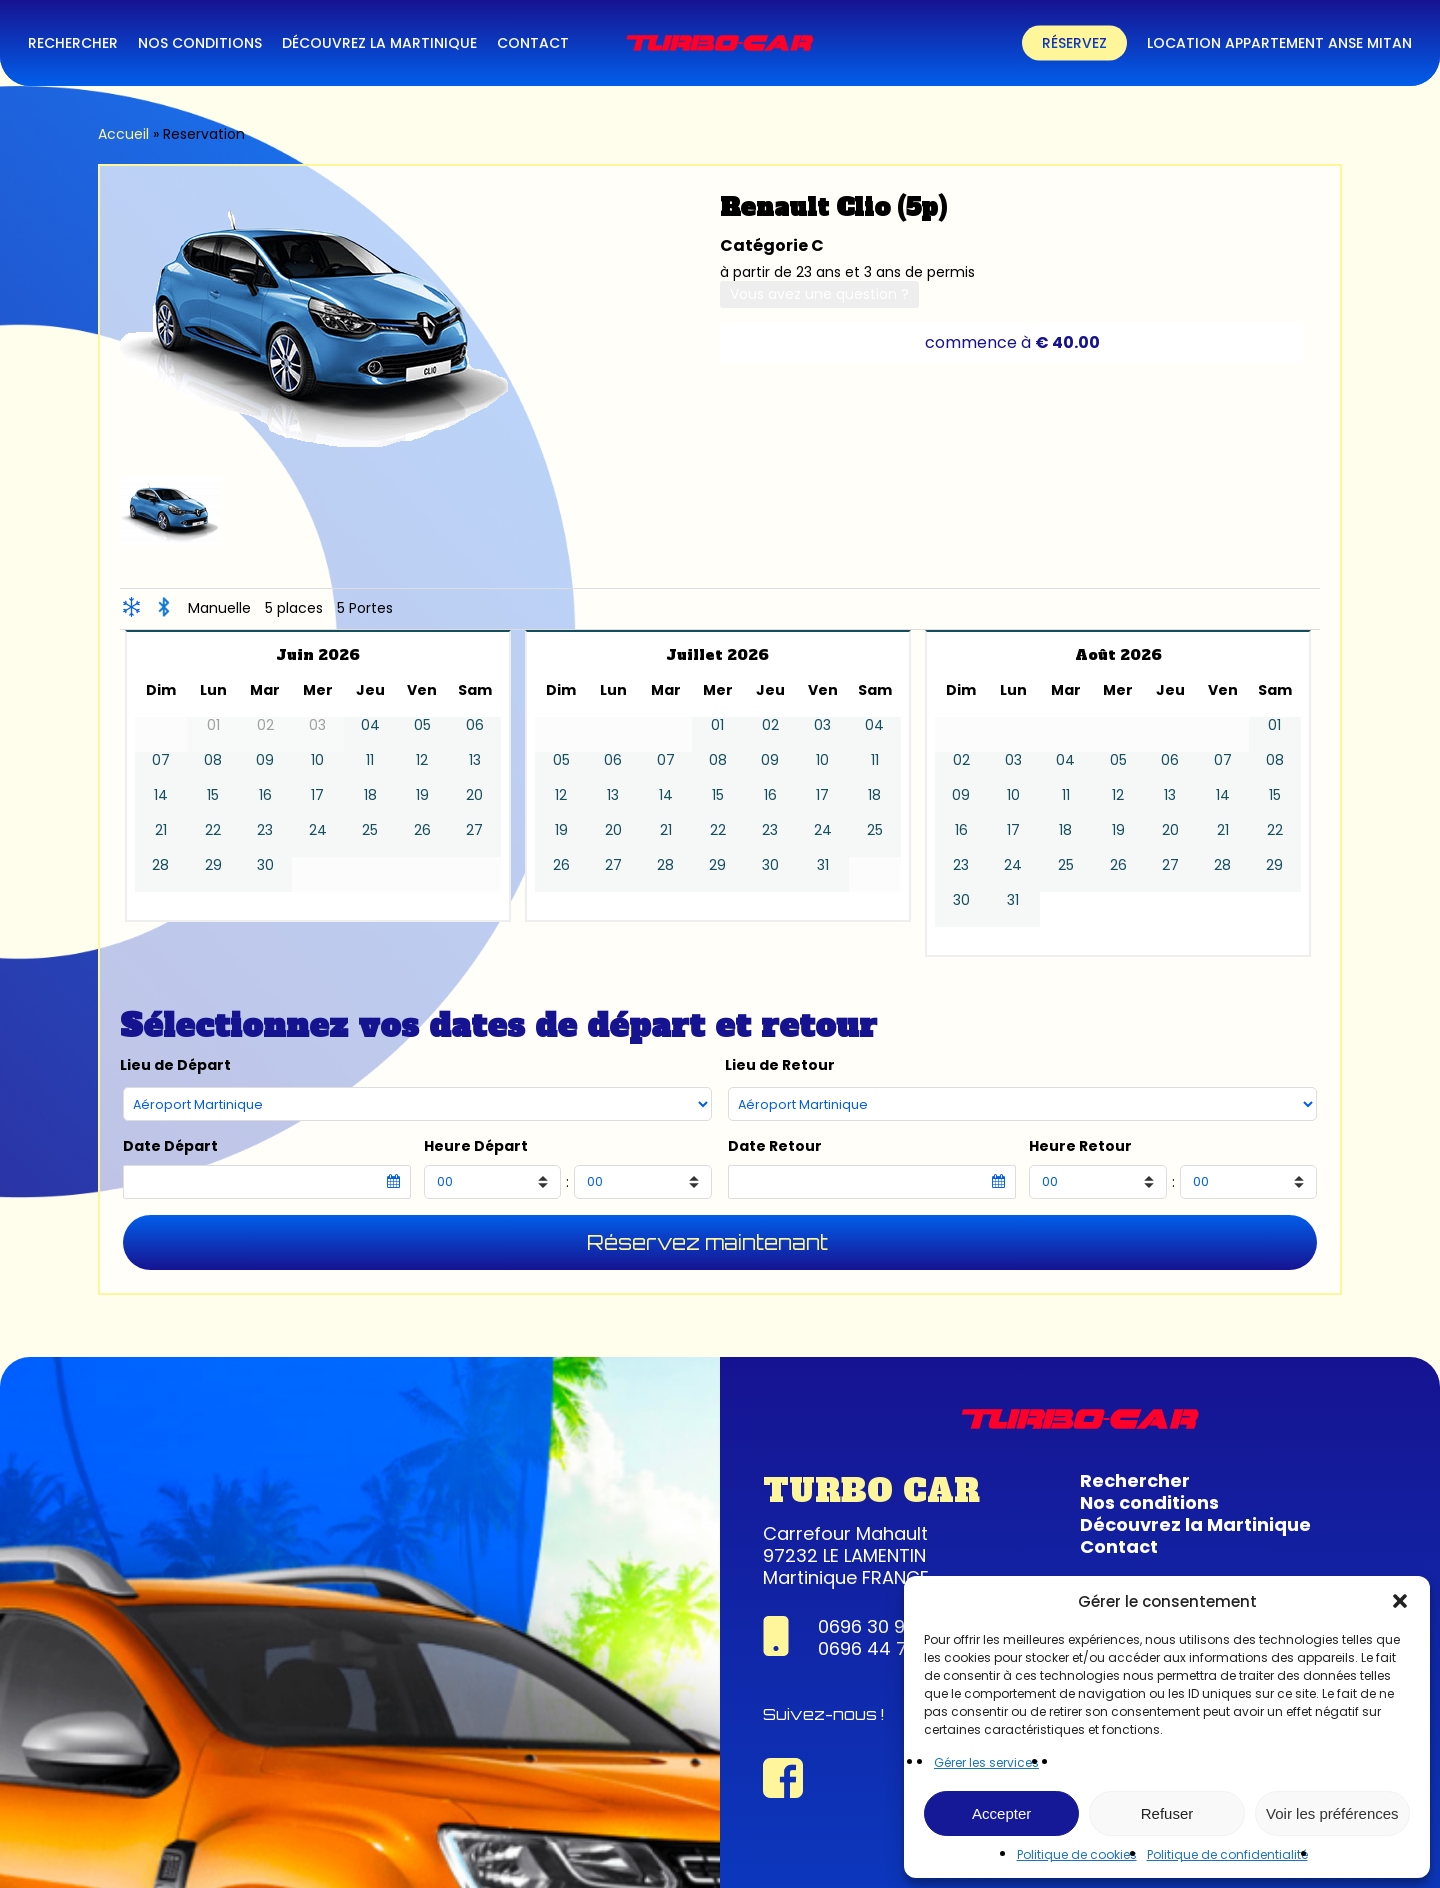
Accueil (123, 134)
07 (161, 760)
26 (422, 830)
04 (370, 725)
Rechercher (1135, 1480)
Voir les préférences (1332, 1813)
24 (318, 830)
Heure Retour (1080, 1146)
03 (822, 725)
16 (265, 795)
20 (474, 795)
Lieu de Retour (780, 1065)
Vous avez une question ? (819, 294)
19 (422, 795)
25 (370, 830)
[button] (1400, 1601)
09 (265, 760)
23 (265, 830)
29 (213, 865)
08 (213, 760)
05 (422, 725)
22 (213, 830)
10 (317, 760)
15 (213, 795)
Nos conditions (1149, 1502)
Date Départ (170, 1146)
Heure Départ (476, 1146)
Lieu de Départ (175, 1065)
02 (770, 725)
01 (717, 725)
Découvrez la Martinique (1195, 1524)
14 (161, 795)
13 (475, 760)
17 (317, 795)
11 (370, 760)
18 (370, 795)
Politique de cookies (1077, 1854)
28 (160, 865)
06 (475, 725)
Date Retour (775, 1146)
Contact (1119, 1546)
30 (265, 865)
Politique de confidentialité (1227, 1854)
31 (823, 865)
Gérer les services (986, 1762)
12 (422, 760)
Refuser (1167, 1813)
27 (474, 830)
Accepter (1001, 1813)
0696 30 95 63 (881, 1626)
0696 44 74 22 (882, 1648)
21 (161, 830)
